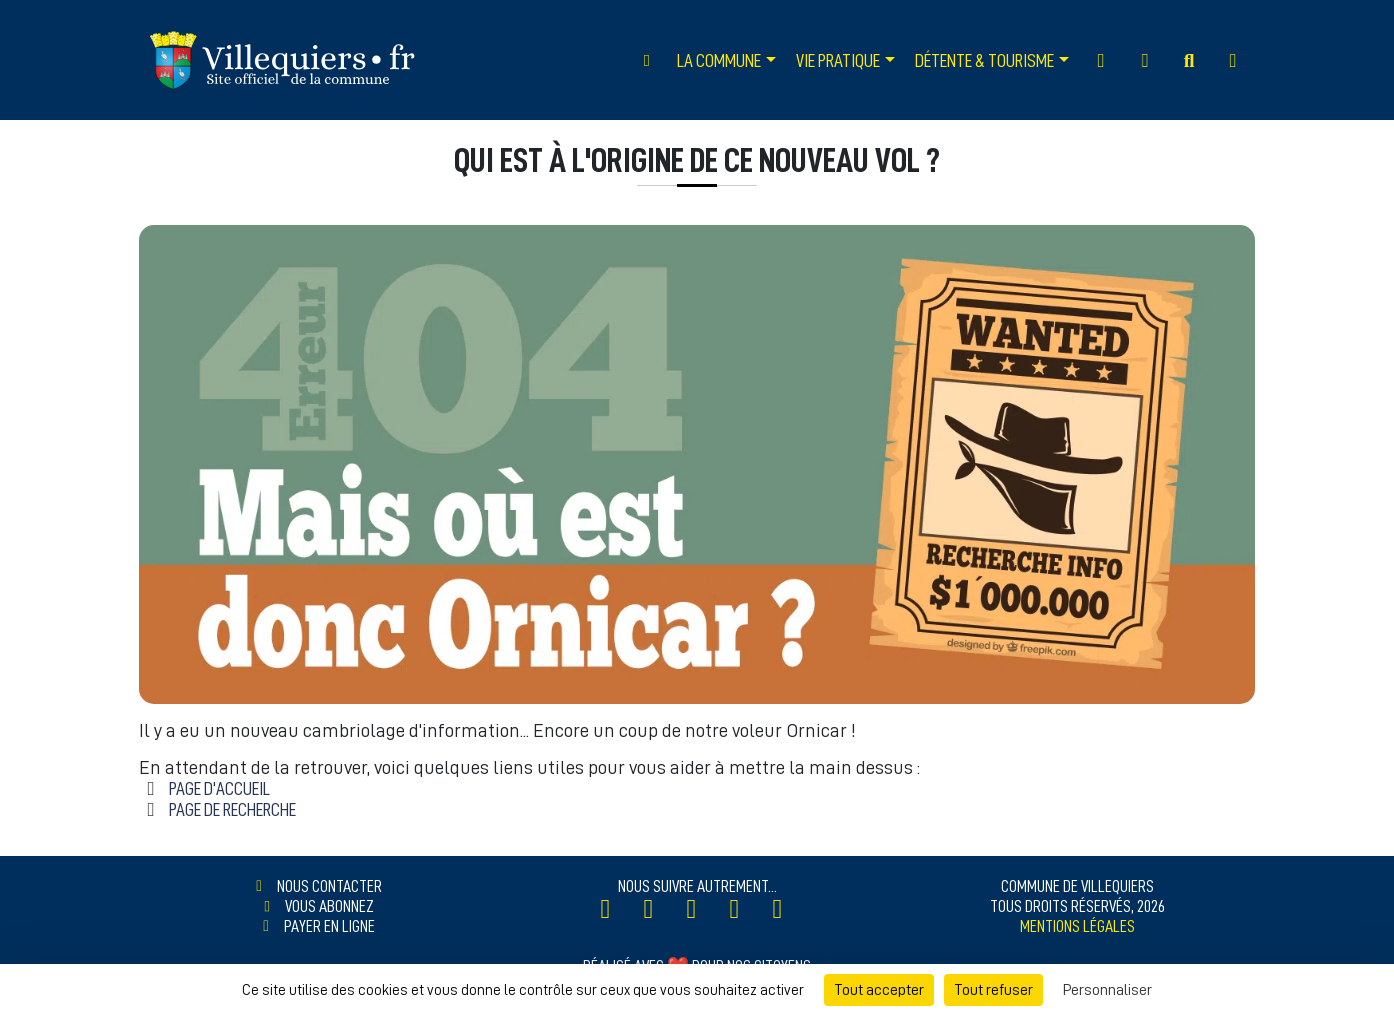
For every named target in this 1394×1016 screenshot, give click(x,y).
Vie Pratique (838, 60)
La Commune (719, 60)
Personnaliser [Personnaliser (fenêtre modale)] (1107, 990)
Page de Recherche (232, 809)
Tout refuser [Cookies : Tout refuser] (993, 990)
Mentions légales (1077, 926)
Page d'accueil (219, 788)
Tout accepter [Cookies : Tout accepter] (879, 990)
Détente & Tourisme (984, 60)
